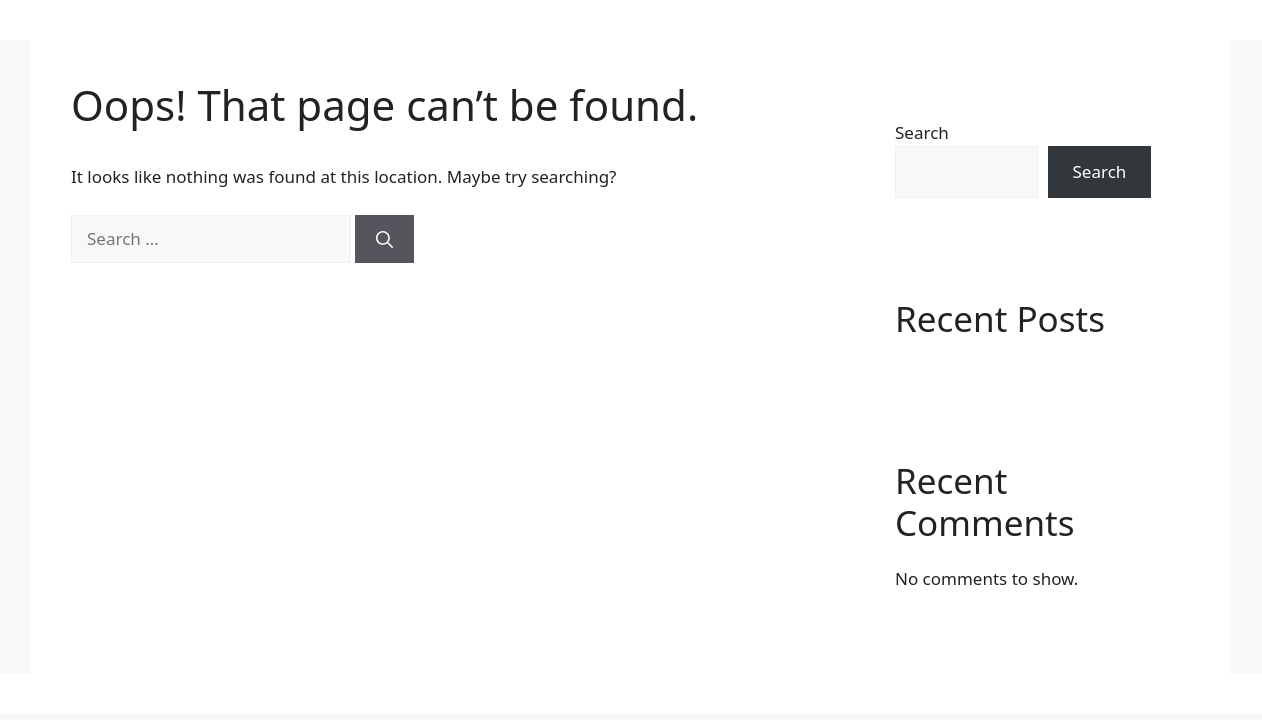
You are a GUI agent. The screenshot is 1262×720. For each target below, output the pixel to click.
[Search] (384, 239)
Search (922, 132)
